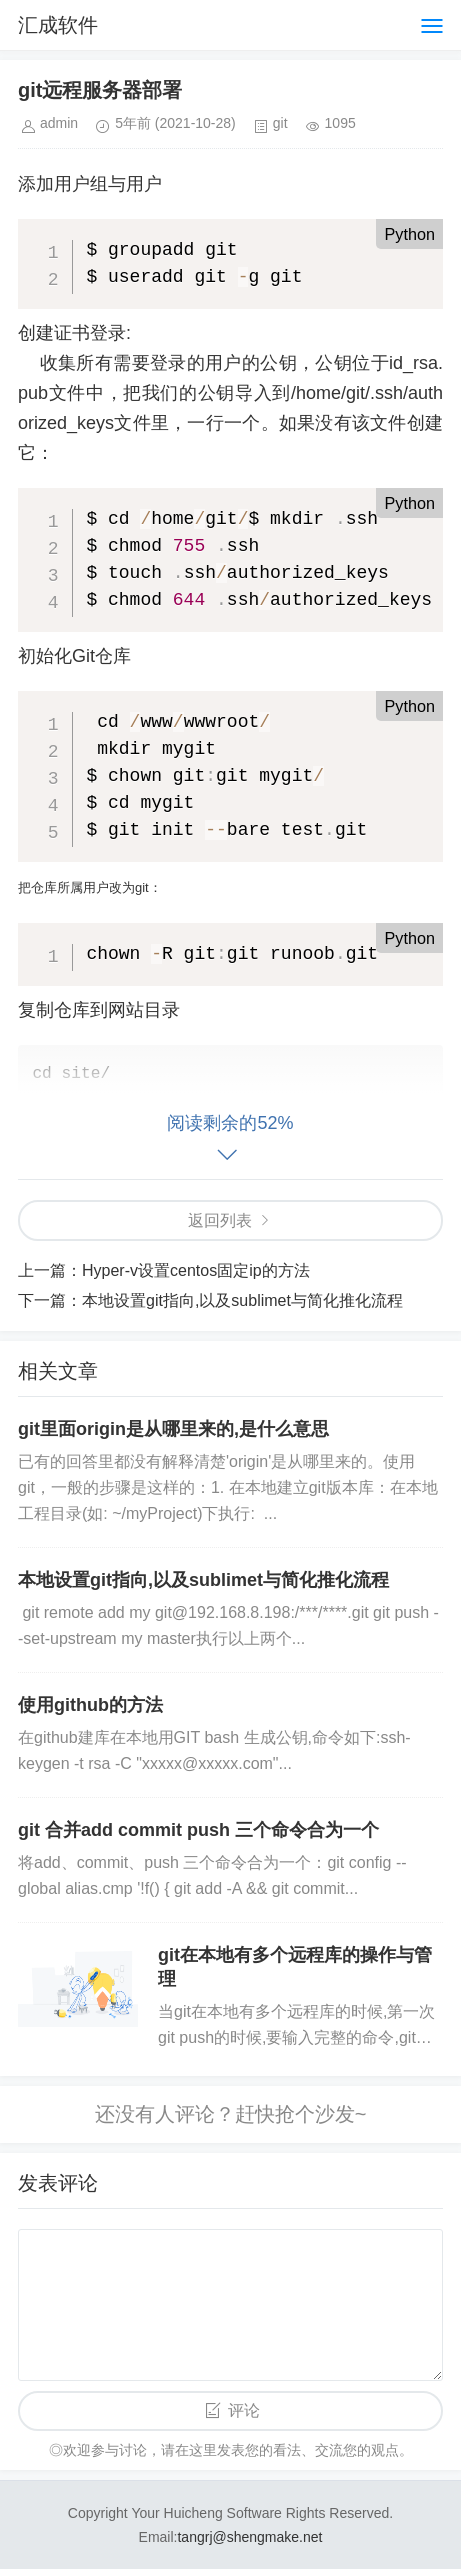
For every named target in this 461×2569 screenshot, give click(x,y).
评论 (244, 2410)
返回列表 (220, 1220)
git (280, 123)
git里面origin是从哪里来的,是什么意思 (173, 1429)
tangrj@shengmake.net (249, 2537)
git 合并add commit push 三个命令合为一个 (198, 1830)
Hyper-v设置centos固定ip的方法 (196, 1270)
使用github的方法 (90, 1705)
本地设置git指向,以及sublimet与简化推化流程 (242, 1300)
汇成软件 (58, 25)
